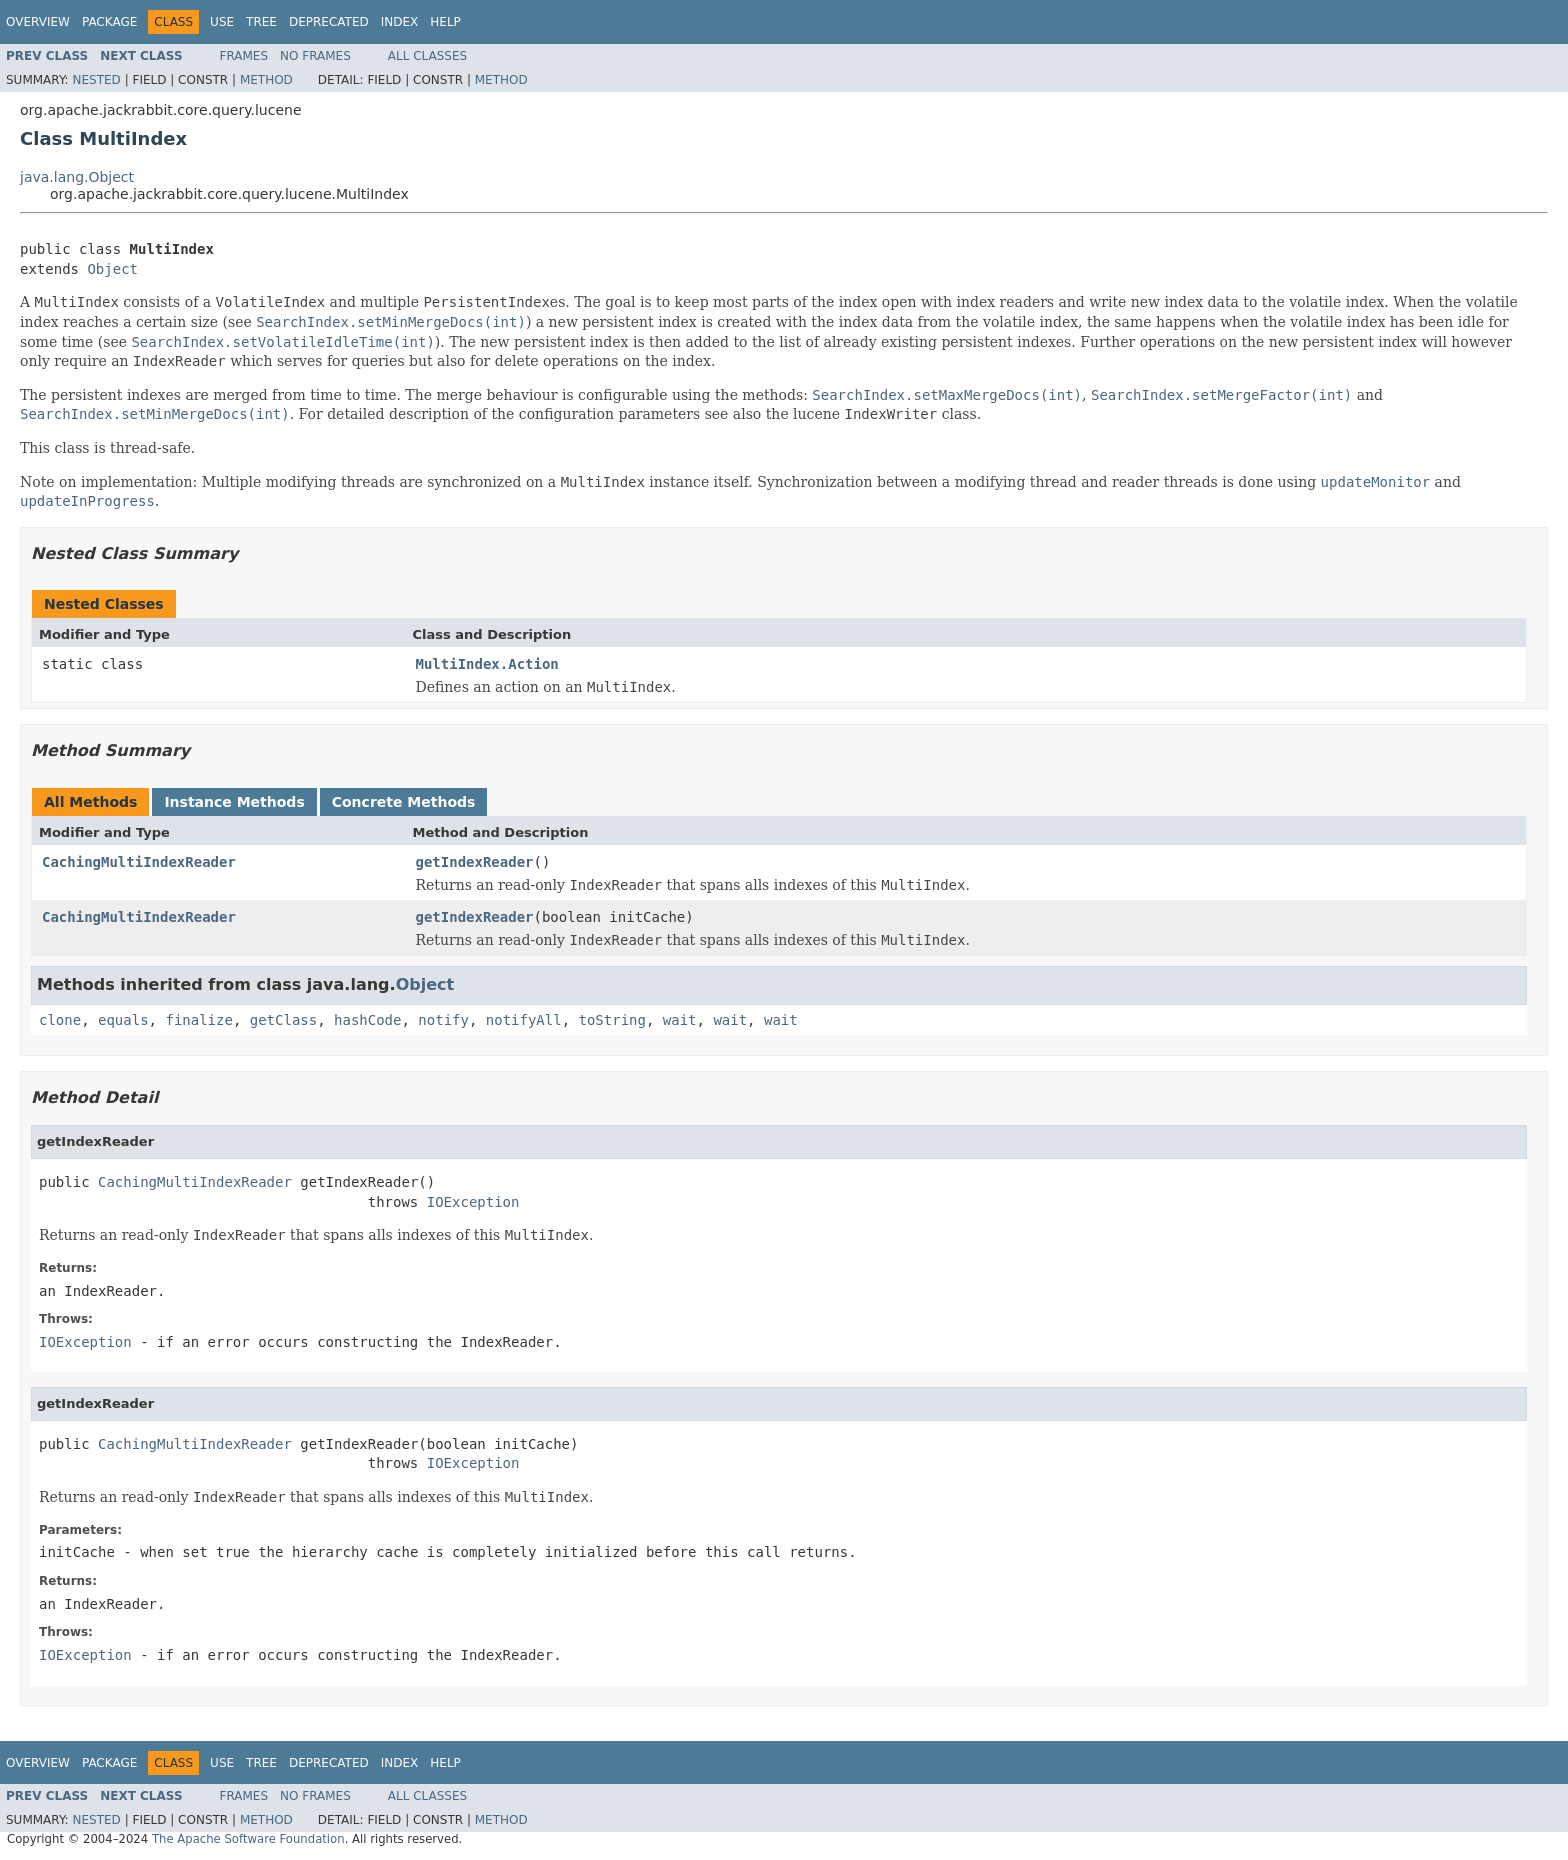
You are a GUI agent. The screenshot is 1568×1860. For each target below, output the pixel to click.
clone (60, 1020)
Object (112, 269)
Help (445, 22)
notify (443, 1020)
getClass (283, 1020)
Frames (244, 56)
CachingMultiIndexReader (139, 862)
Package (109, 22)
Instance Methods (234, 802)
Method (266, 80)
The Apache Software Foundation (248, 1839)
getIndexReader (475, 862)
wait (680, 1020)
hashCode (367, 1020)
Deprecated (329, 22)
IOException (473, 1202)
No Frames (315, 56)
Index (400, 22)
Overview (38, 22)
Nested (96, 80)
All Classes (427, 56)
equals (123, 1020)
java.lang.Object (77, 177)
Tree (261, 22)
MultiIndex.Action (487, 664)
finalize (198, 1020)
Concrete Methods (404, 802)
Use (222, 22)
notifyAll (524, 1020)
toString (612, 1020)
